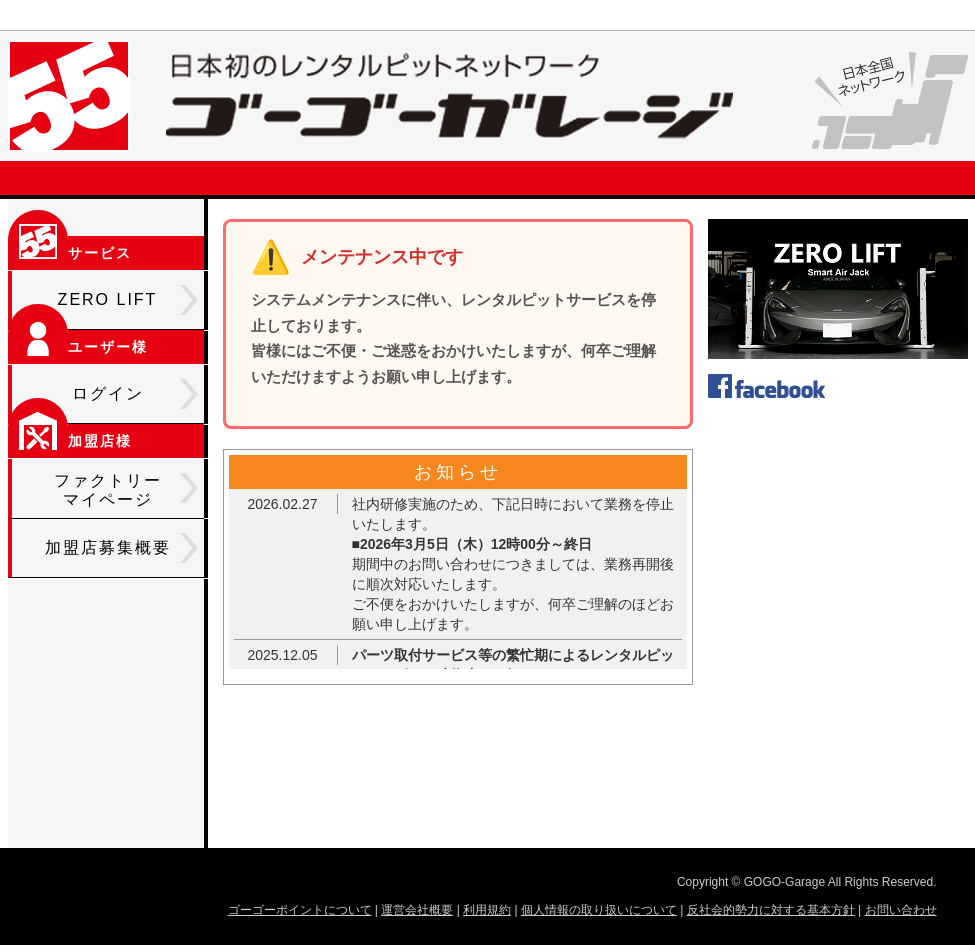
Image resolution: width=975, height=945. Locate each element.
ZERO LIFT (128, 300)
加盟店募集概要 (121, 548)
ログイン (135, 394)
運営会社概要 (417, 910)
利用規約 (487, 910)
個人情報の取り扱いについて (599, 910)
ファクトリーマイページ (126, 490)
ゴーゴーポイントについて (300, 910)
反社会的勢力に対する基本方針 (771, 910)
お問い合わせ (901, 910)
